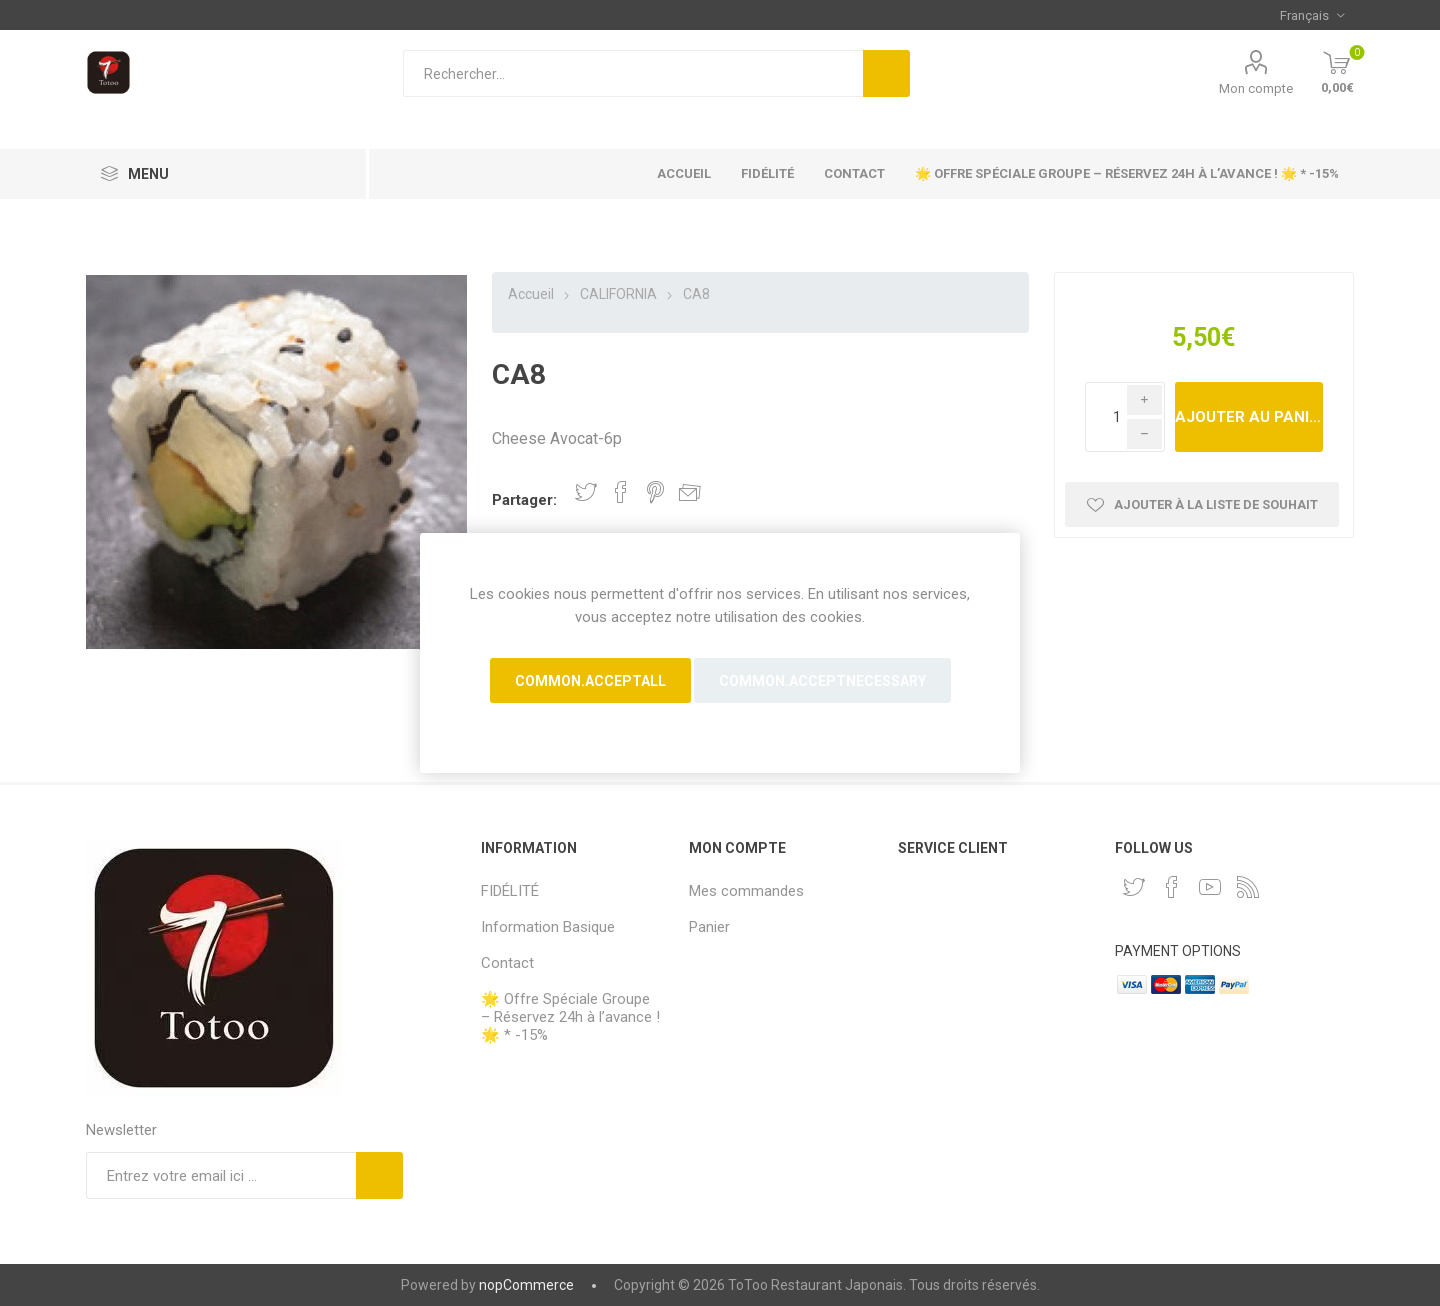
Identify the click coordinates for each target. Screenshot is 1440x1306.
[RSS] (1248, 887)
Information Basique (548, 927)
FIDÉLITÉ (767, 173)
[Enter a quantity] (1125, 417)
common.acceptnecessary (822, 681)
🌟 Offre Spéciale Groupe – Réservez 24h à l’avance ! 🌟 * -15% (1127, 173)
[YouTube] (1210, 887)
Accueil (684, 173)
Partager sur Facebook (621, 492)
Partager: (524, 500)
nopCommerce (526, 1285)
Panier (709, 927)
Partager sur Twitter (586, 492)
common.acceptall (590, 681)
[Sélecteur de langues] (1312, 15)
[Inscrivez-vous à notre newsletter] (221, 1175)
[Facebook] (1172, 887)
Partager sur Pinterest (655, 492)
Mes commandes (746, 891)
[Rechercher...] (633, 73)
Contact (854, 173)
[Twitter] (1134, 887)
